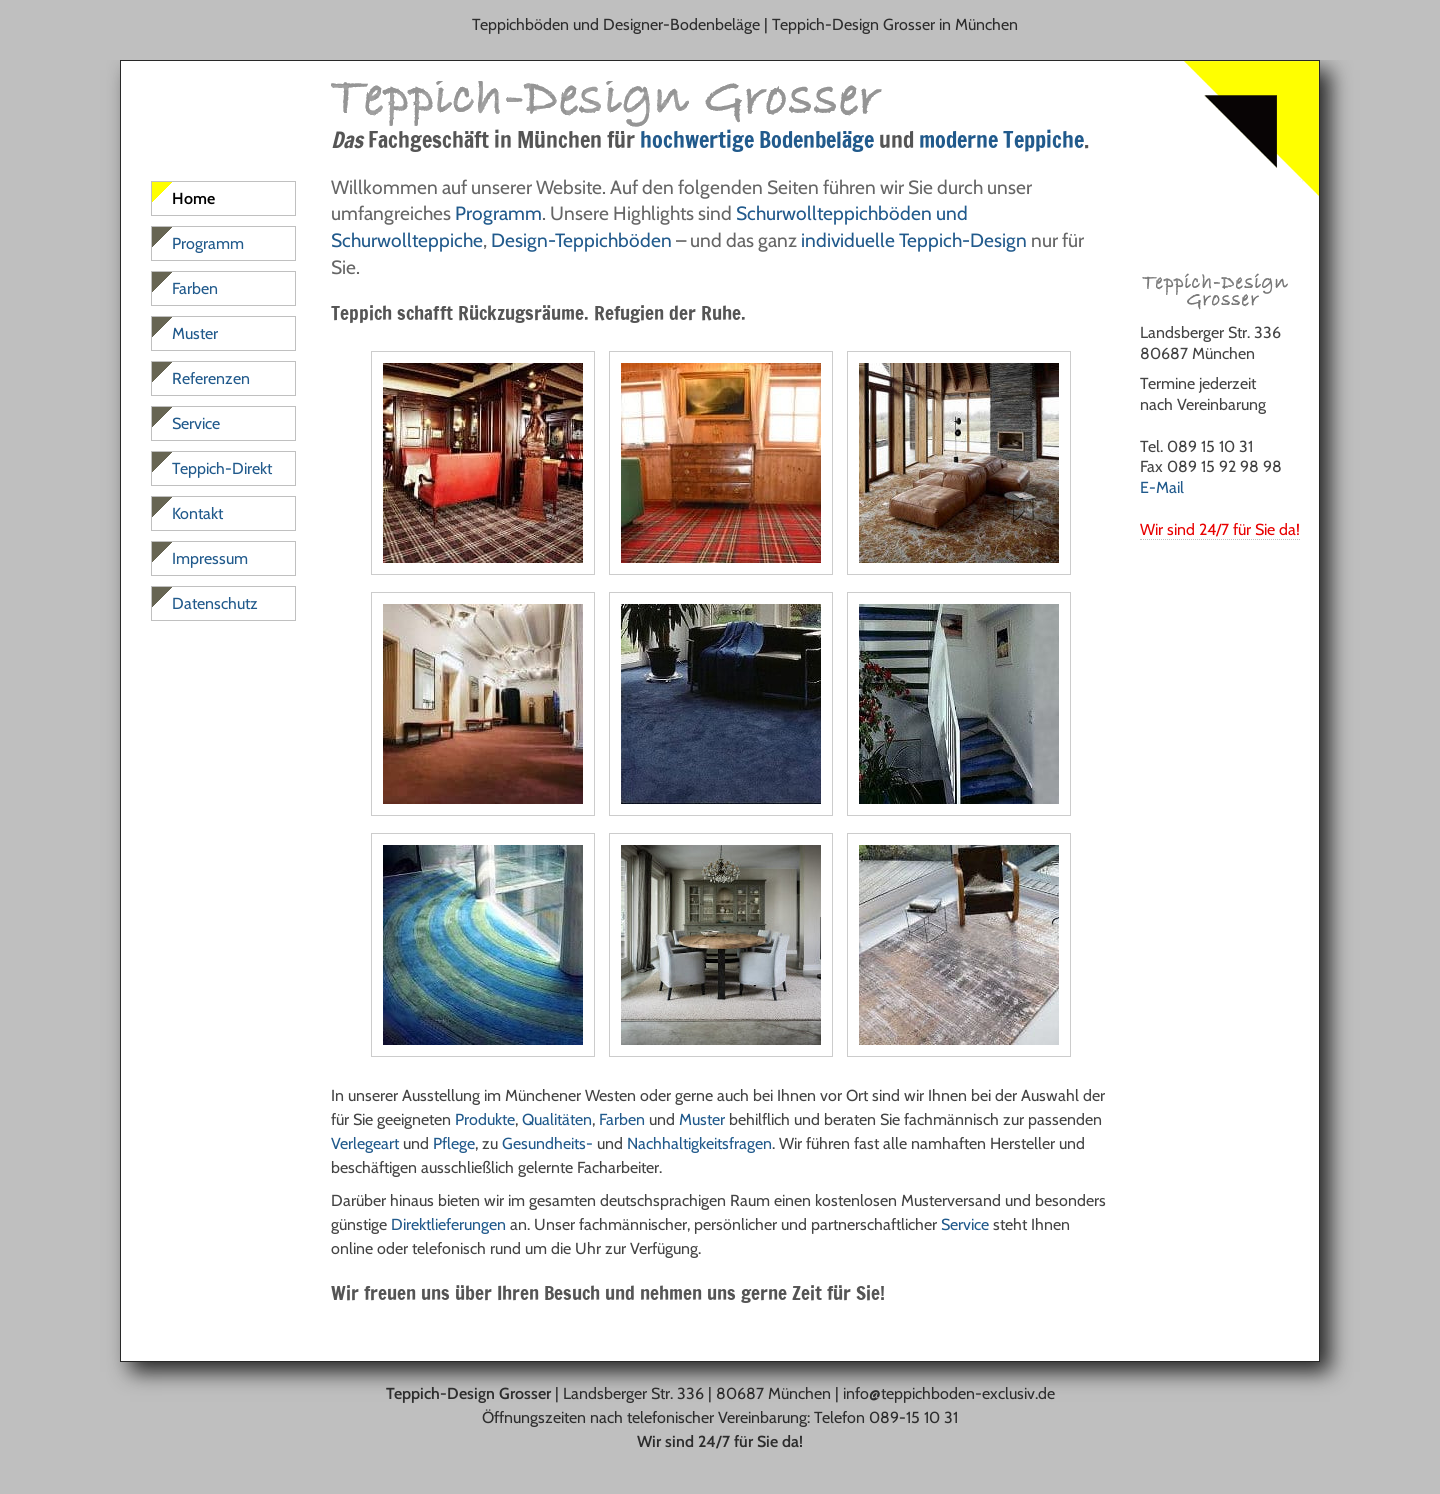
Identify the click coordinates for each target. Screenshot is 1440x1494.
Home (193, 198)
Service (965, 1224)
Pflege (454, 1143)
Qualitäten (557, 1119)
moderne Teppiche (1001, 139)
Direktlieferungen (448, 1224)
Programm (498, 213)
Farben (622, 1119)
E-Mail (1162, 487)
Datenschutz (215, 603)
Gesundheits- (547, 1143)
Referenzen (211, 378)
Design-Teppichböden (581, 240)
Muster (702, 1119)
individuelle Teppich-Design (914, 240)
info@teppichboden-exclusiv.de (949, 1393)
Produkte (485, 1119)
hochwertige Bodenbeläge (757, 139)
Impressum (210, 558)
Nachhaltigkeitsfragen (699, 1143)
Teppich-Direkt (222, 468)
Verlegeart (365, 1143)
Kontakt (197, 513)
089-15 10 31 (913, 1417)
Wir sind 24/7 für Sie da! (1220, 529)
